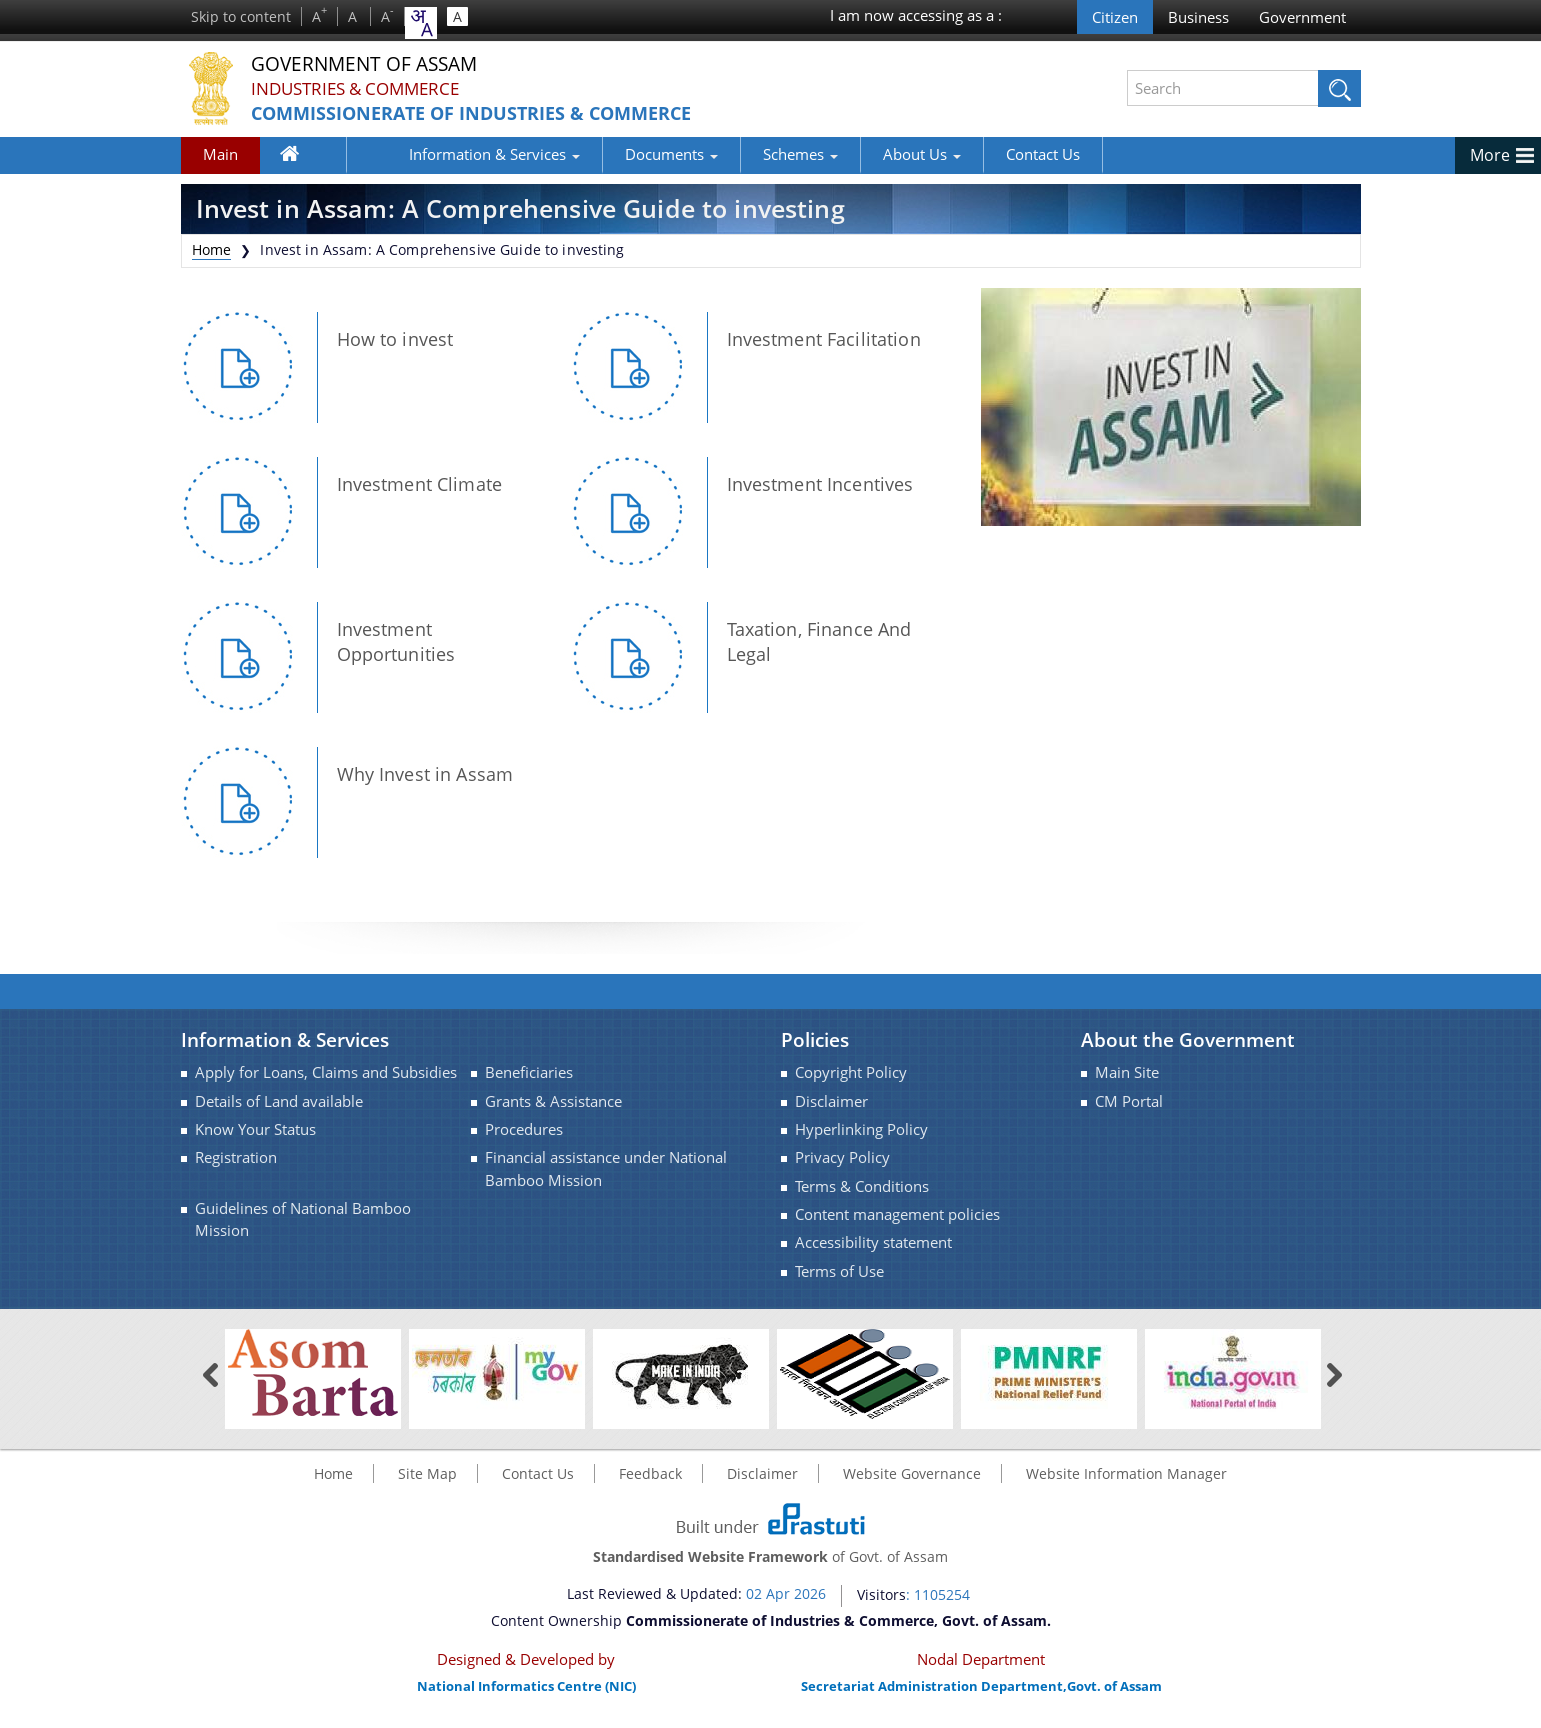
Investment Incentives (820, 484)
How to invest (395, 339)
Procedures (524, 1129)
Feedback (650, 1473)
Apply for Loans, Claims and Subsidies (326, 1072)
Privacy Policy (842, 1157)
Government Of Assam (382, 64)
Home (301, 158)
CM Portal (1129, 1101)
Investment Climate (420, 484)
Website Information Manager (1126, 1473)
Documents (607, 154)
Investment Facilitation (824, 339)
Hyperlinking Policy (861, 1129)
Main (220, 154)
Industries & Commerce (362, 89)
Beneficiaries (529, 1072)
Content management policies (897, 1214)
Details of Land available (279, 1101)
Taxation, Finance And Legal (819, 641)
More (1490, 155)
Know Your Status (255, 1129)
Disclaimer (831, 1101)
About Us (858, 154)
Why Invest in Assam (425, 774)
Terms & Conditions (862, 1186)
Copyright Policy (851, 1072)
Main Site (1127, 1072)
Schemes (736, 154)
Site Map (427, 1473)
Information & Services (430, 154)
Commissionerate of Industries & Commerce (496, 113)
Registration (236, 1157)
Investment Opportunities (396, 641)
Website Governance (912, 1473)
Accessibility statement (873, 1242)
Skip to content (241, 16)
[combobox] (421, 23)
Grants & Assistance (553, 1101)
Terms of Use (839, 1271)
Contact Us (979, 154)
